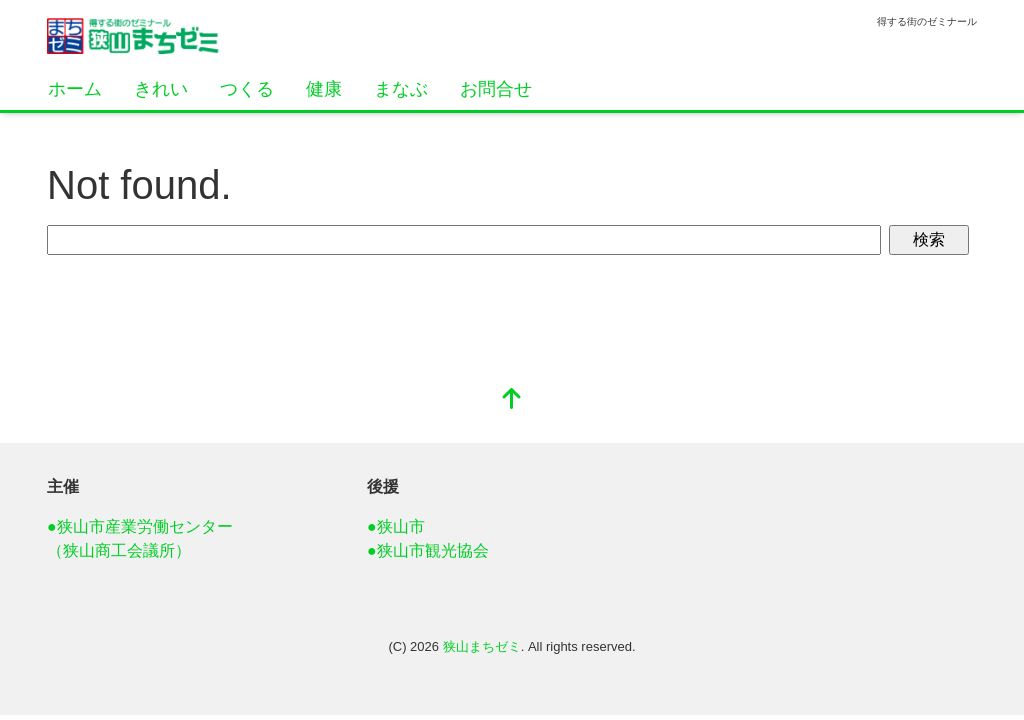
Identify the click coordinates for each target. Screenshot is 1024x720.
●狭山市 (396, 526)
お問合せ (496, 89)
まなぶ (401, 89)
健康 (324, 89)
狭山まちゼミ (482, 646)
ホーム (75, 89)
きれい (161, 89)
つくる (247, 89)
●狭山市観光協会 (428, 550)
